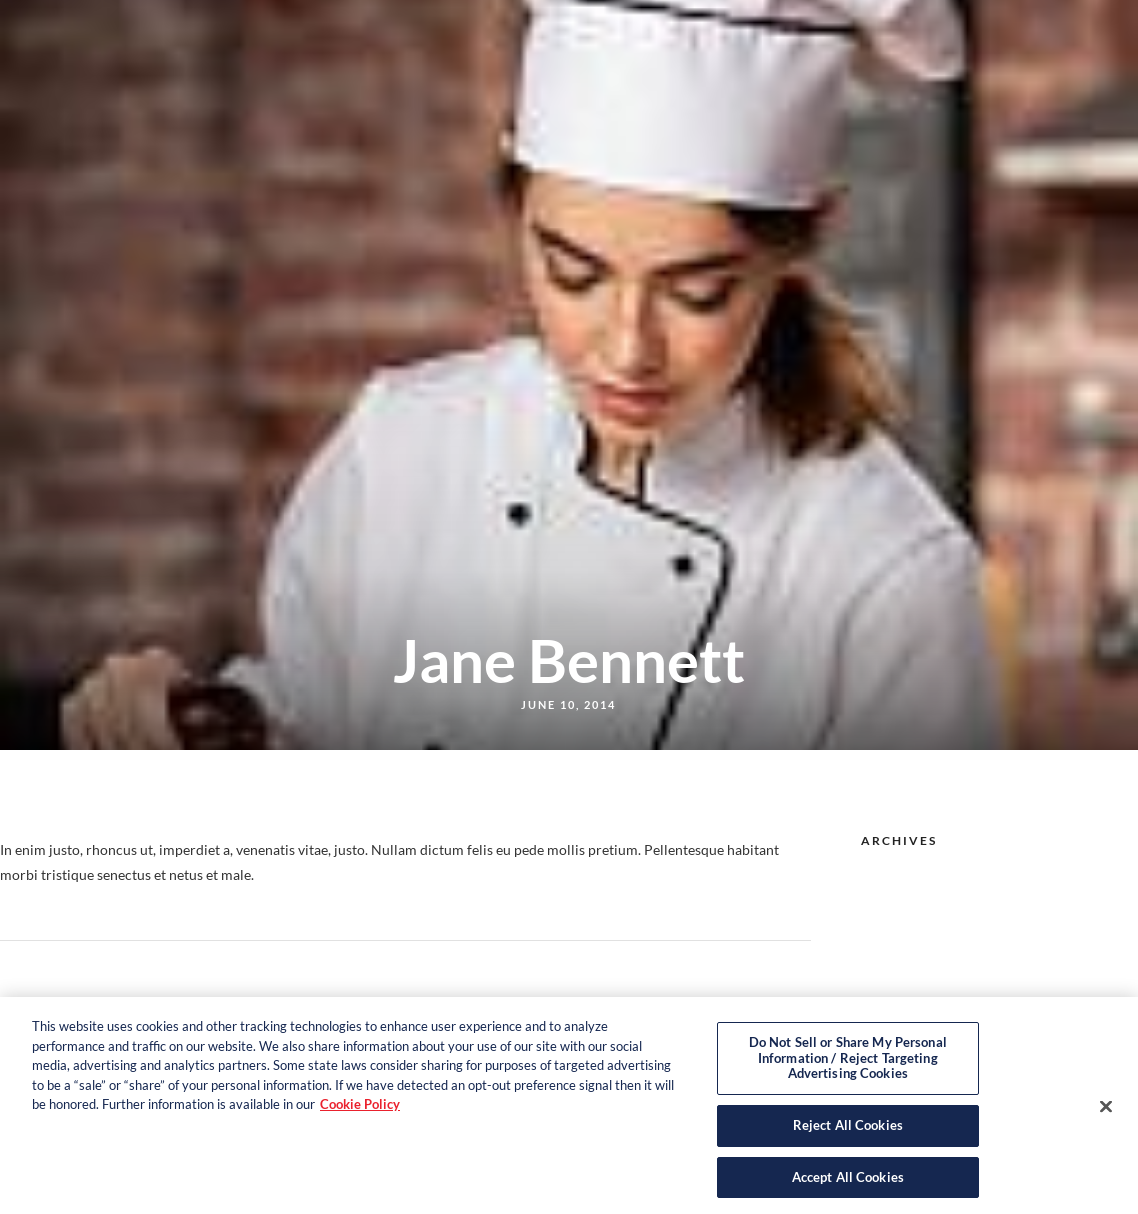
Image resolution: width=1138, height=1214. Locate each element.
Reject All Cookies (848, 1130)
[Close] (1106, 1111)
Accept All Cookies (848, 1182)
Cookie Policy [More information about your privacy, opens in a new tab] (360, 1109)
